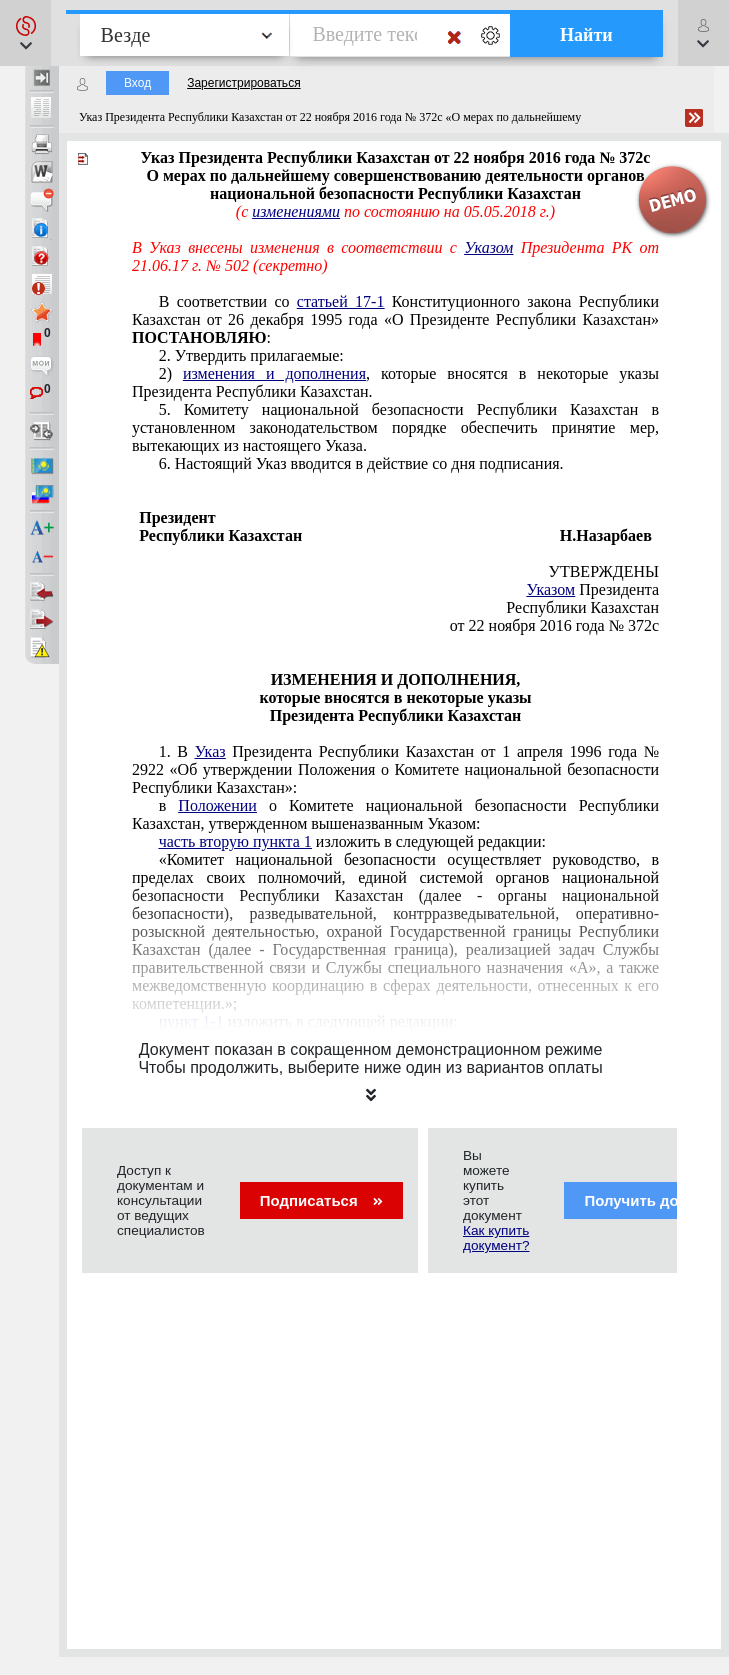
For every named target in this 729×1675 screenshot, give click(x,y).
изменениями (296, 211)
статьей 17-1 (341, 301)
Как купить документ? (496, 1238)
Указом (488, 247)
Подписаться (321, 1200)
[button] (25, 33)
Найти (586, 35)
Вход (137, 83)
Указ (210, 751)
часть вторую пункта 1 (235, 841)
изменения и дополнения (274, 373)
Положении (217, 805)
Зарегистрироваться (243, 83)
